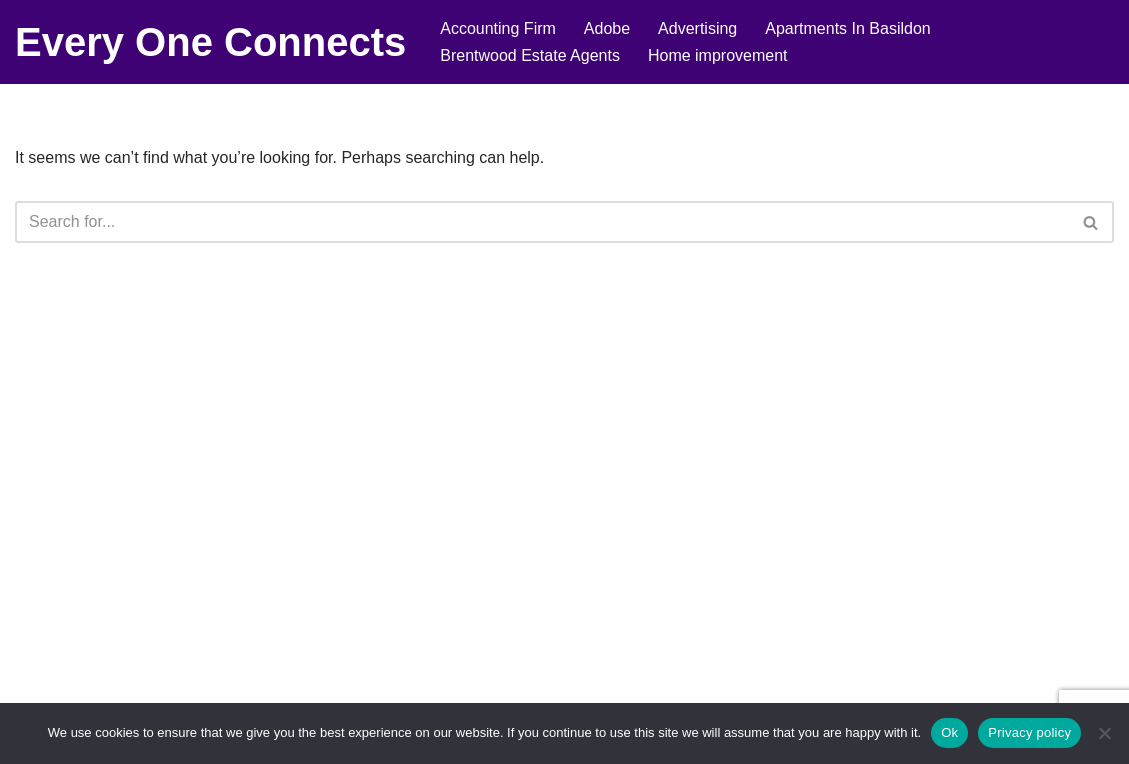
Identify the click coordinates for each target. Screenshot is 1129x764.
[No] (1104, 733)
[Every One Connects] (210, 42)
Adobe (607, 28)
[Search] (542, 222)
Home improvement (718, 55)
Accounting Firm (498, 28)
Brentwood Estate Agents (530, 55)
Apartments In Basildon (847, 28)
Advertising (697, 28)
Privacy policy (1029, 732)
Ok (949, 732)
